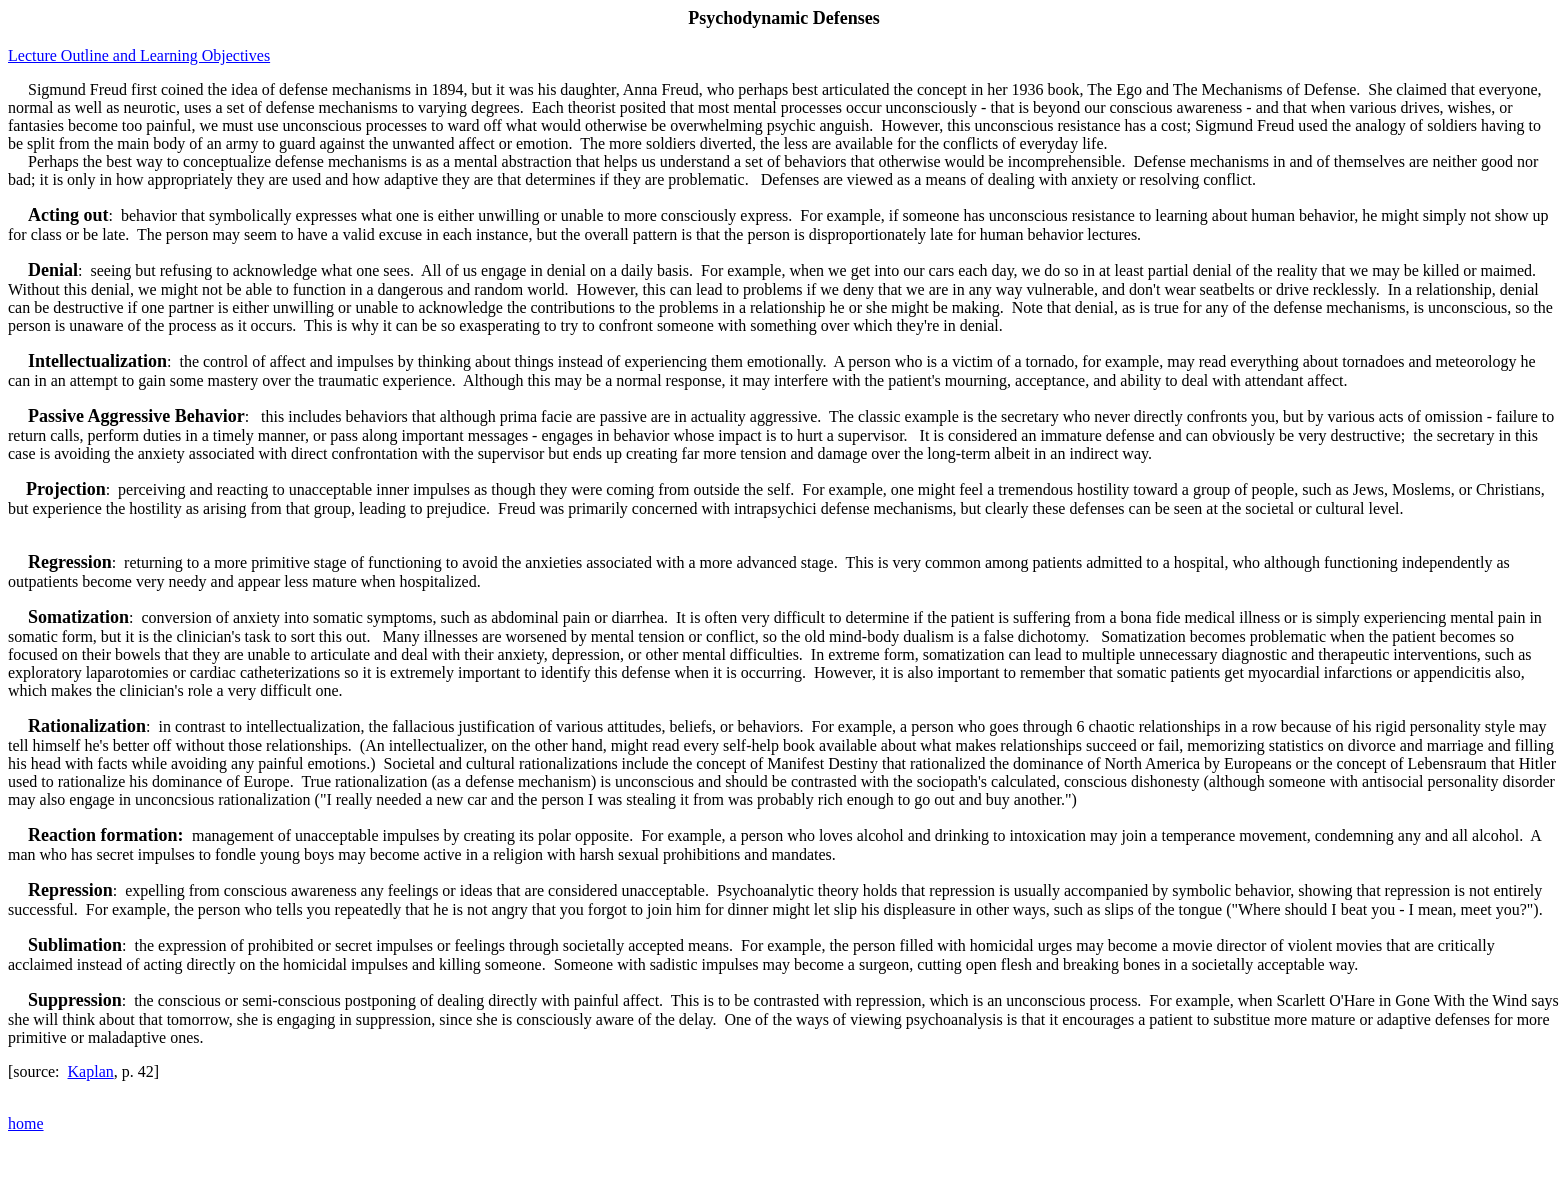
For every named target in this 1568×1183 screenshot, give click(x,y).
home (26, 1123)
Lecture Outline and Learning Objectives (139, 55)
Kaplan (91, 1071)
